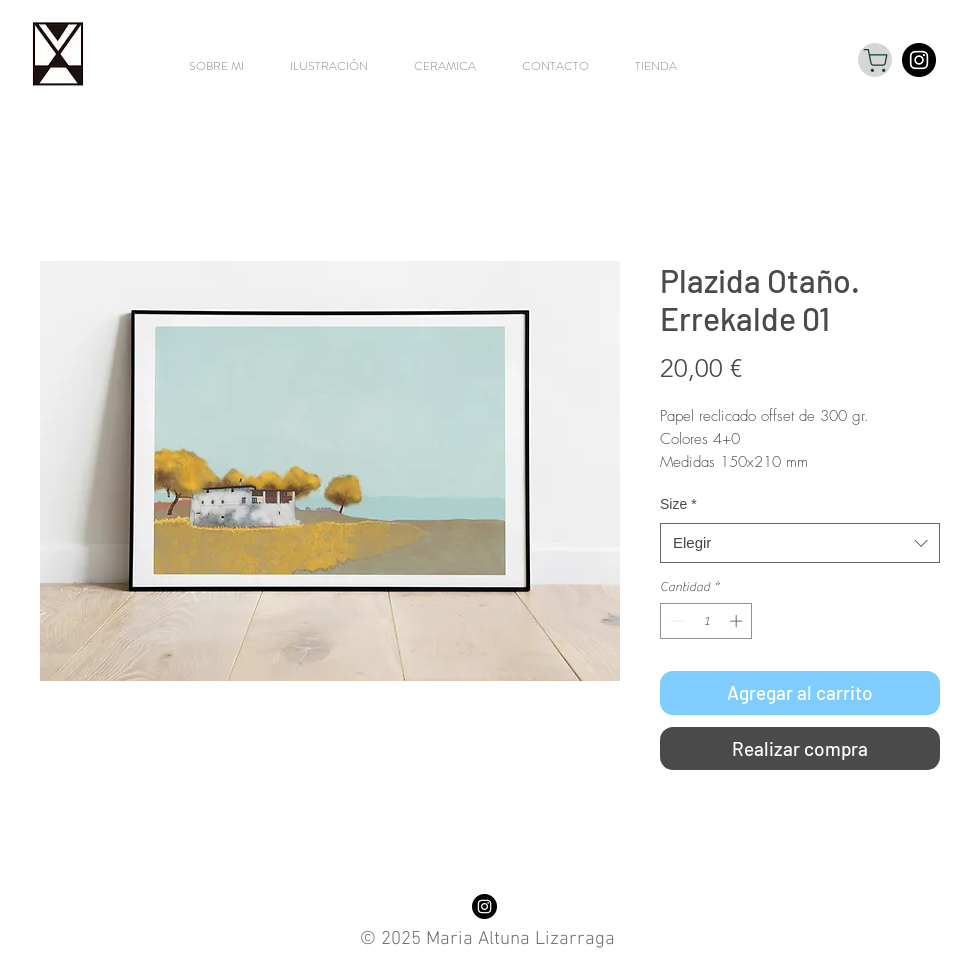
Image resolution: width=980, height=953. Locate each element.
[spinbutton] (706, 621)
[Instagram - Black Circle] (919, 60)
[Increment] (738, 621)
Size (678, 504)
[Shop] (875, 60)
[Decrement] (675, 621)
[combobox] (800, 543)
